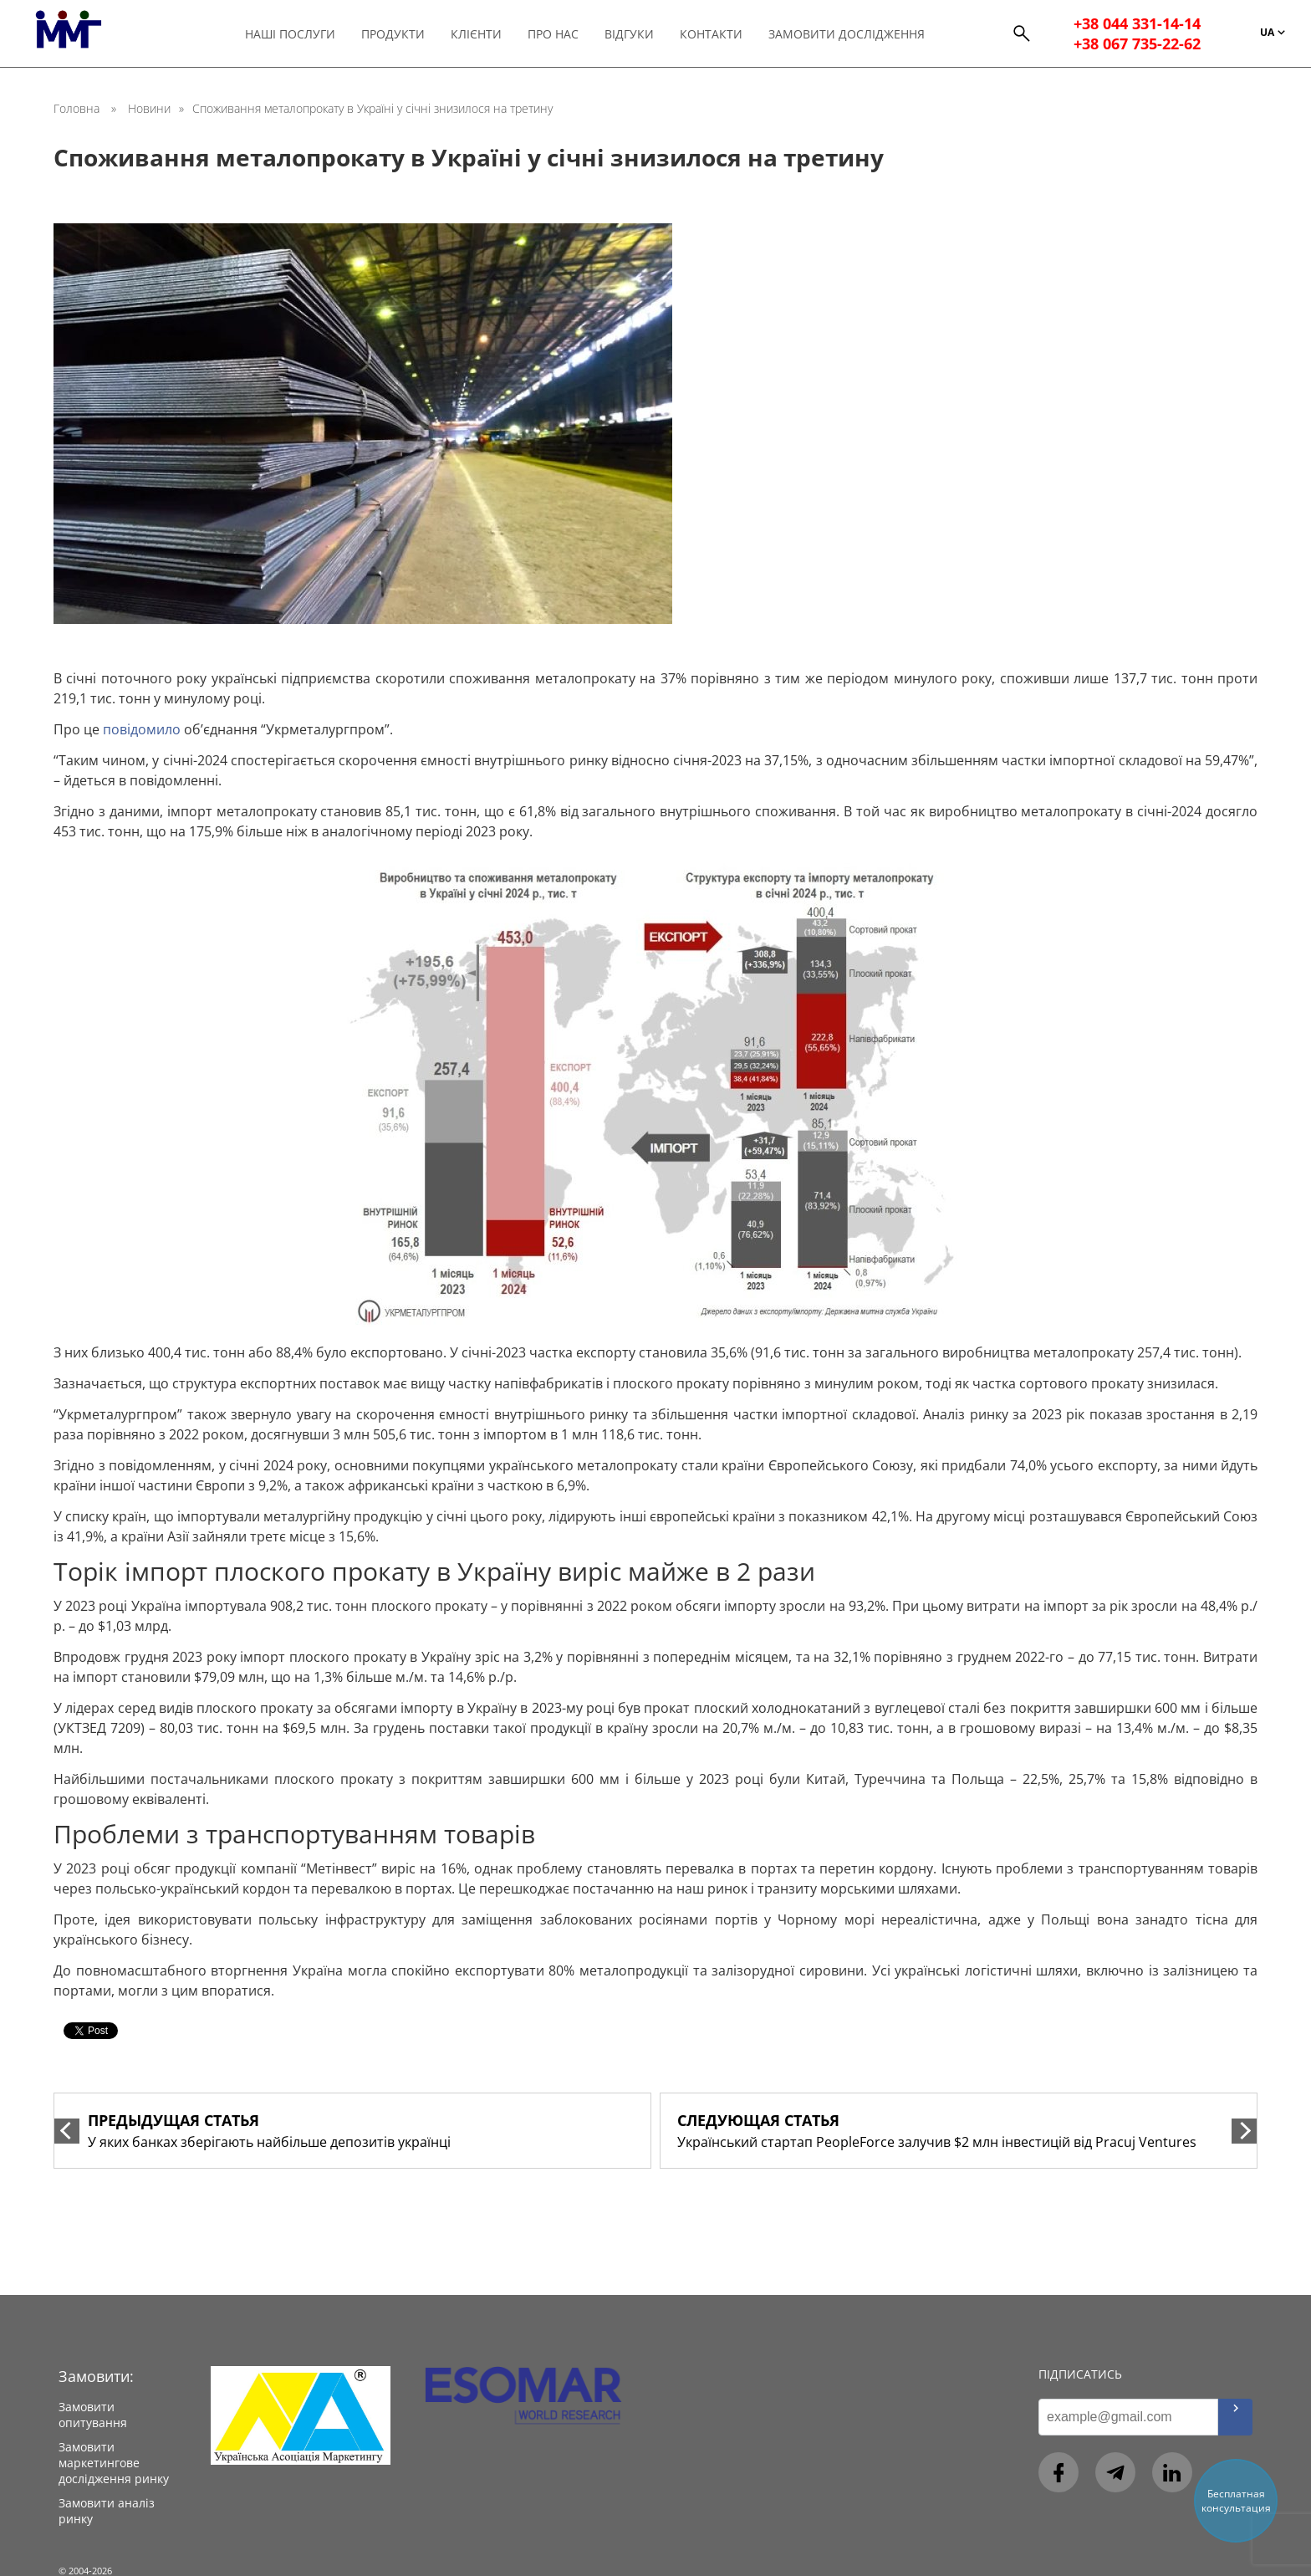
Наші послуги (298, 34)
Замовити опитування (93, 2414)
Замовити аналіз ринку (107, 2511)
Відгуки (636, 34)
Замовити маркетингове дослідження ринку (114, 2463)
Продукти (400, 34)
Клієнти (483, 34)
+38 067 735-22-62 (1139, 43)
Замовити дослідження (854, 34)
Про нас (560, 34)
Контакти (718, 34)
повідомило (142, 729)
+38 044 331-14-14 (1139, 23)
